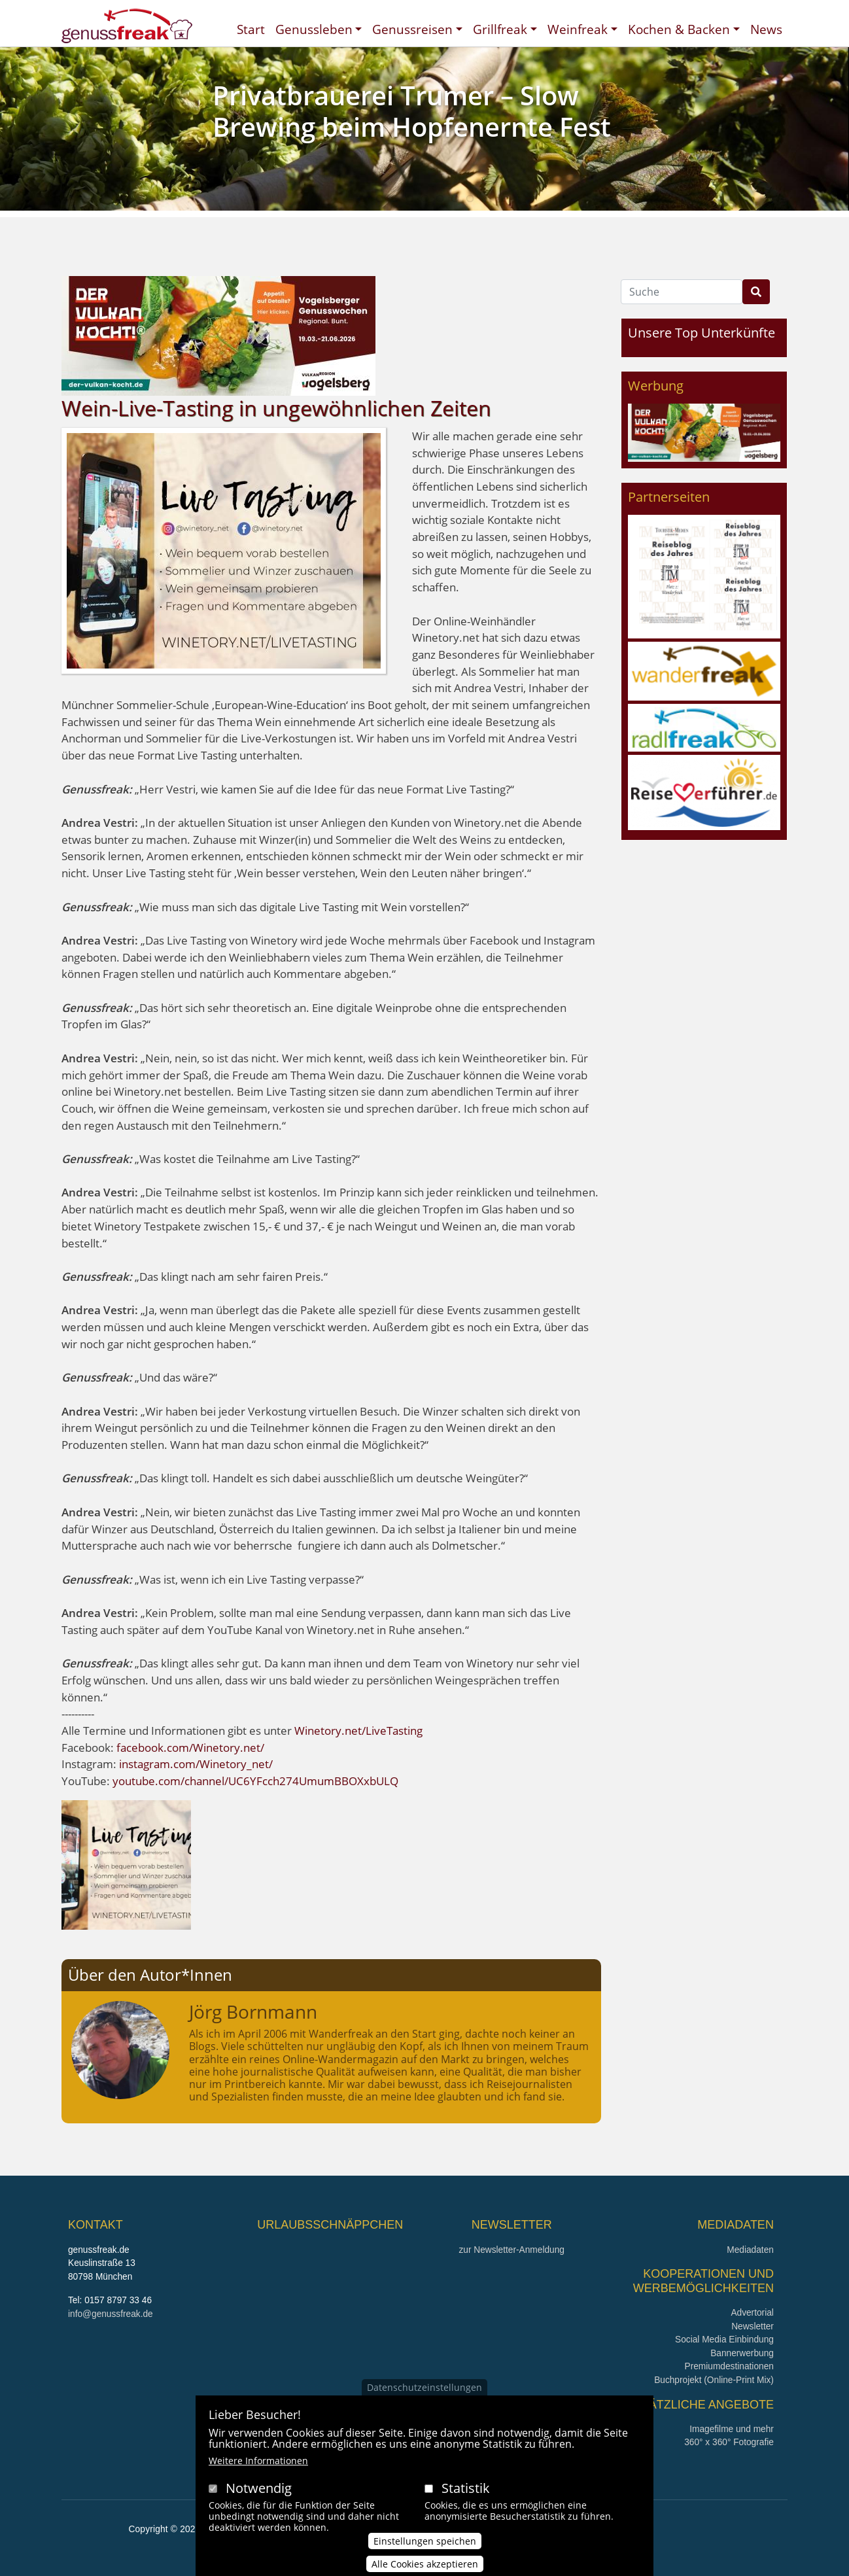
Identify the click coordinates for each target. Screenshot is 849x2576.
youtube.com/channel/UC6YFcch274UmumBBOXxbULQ (255, 1780)
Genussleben (314, 29)
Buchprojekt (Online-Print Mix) (714, 2380)
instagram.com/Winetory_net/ (196, 1763)
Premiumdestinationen (729, 2366)
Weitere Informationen (258, 2477)
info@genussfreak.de (110, 2314)
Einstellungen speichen (424, 2558)
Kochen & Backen (679, 29)
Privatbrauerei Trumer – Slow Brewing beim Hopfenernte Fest (412, 111)
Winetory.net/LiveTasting (358, 1730)
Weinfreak (577, 29)
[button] (126, 1863)
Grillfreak (500, 29)
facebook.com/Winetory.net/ (190, 1747)
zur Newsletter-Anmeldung (511, 2250)
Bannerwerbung (742, 2353)
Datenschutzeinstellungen (424, 2404)
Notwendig (259, 2505)
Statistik (466, 2505)
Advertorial (752, 2313)
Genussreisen (412, 29)
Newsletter (752, 2326)
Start (251, 29)
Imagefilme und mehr (731, 2429)
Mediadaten (750, 2250)
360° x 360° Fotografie (729, 2442)
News (766, 29)
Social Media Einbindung (724, 2339)
